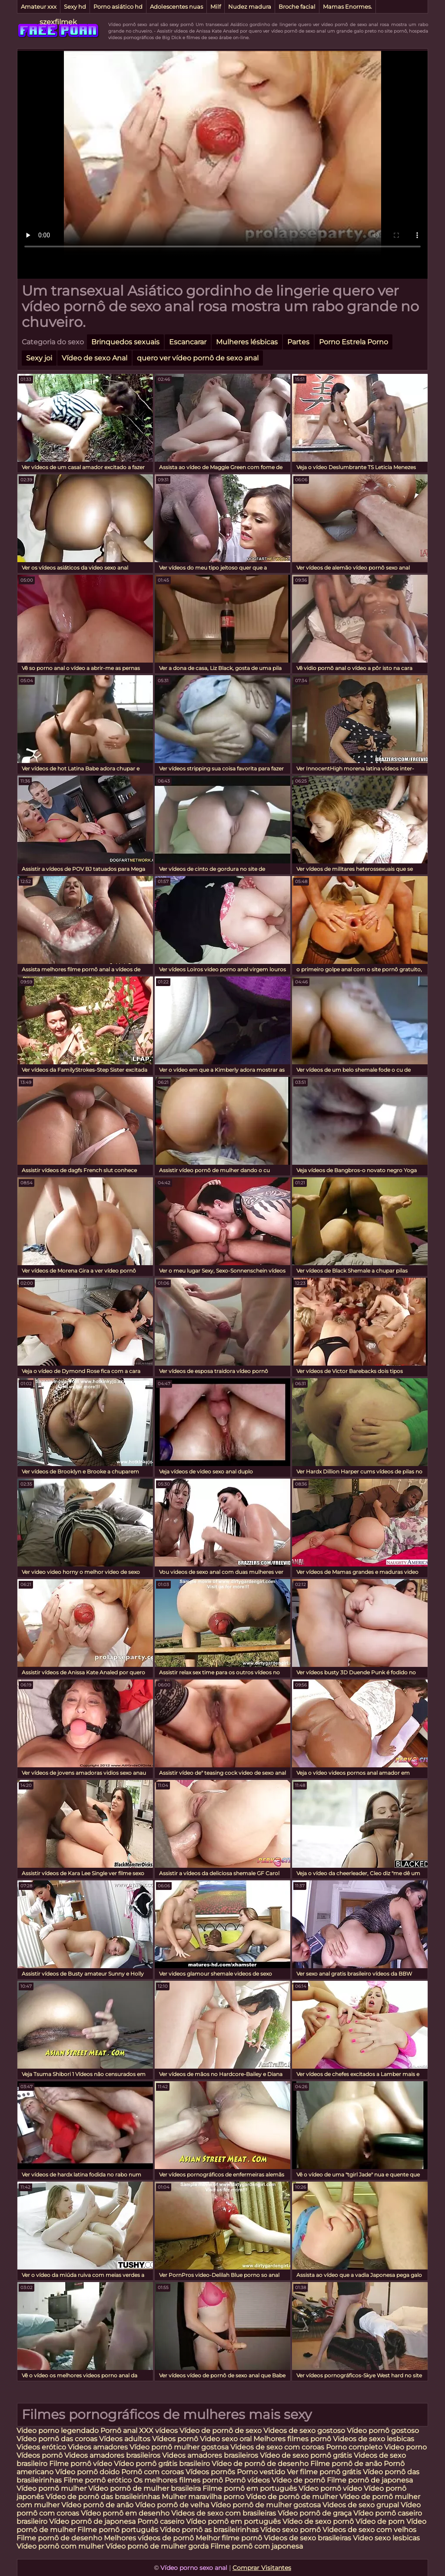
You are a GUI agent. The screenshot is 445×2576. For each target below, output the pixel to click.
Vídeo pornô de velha (172, 2505)
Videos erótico (41, 2447)
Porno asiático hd (118, 6)
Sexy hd (75, 6)
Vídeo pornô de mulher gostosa (266, 2505)
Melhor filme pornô (229, 2538)
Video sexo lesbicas (386, 2538)
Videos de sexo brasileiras (307, 2538)
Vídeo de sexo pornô (318, 2521)
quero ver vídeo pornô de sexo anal (198, 358)
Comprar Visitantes (261, 2568)
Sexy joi (39, 358)
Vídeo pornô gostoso (383, 2430)
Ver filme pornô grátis (324, 2472)
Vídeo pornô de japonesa (92, 2521)
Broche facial (297, 6)
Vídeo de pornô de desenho (260, 2463)
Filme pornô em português (250, 2488)
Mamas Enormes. (347, 6)
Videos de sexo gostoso (304, 2430)
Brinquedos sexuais (125, 342)
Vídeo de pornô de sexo (220, 2430)
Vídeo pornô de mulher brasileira (145, 2488)
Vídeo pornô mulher (51, 2488)
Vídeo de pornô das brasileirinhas (103, 2497)
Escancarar (187, 342)
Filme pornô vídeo (80, 2463)
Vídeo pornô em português (233, 2521)
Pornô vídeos (248, 2480)
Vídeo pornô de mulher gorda (157, 2546)
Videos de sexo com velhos (369, 2530)
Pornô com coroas (152, 2472)
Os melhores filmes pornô (178, 2480)
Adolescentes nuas (176, 6)
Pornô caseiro (161, 2521)
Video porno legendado (58, 2430)
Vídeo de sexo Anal (94, 358)
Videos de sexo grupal (360, 2505)
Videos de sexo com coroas (277, 2447)
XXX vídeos (158, 2430)
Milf (215, 6)
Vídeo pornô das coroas (57, 2439)
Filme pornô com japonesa (256, 2546)
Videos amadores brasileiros (112, 2455)
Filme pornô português (117, 2530)
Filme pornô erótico (97, 2480)
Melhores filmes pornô (293, 2439)
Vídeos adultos (124, 2439)
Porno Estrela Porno (353, 342)
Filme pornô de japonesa (370, 2480)
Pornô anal (118, 2430)
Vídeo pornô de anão (97, 2505)
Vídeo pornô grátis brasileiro (162, 2463)
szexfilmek (58, 22)
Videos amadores (98, 2447)
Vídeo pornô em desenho (125, 2513)
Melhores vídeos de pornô (149, 2538)
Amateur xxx (38, 6)
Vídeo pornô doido (87, 2472)
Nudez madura (249, 6)
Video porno (405, 2447)
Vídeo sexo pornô (290, 2530)
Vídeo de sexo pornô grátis (306, 2455)
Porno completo (354, 2447)
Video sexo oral (226, 2439)
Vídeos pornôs (210, 2472)
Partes (298, 342)
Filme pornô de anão (346, 2463)
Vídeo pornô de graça (315, 2513)
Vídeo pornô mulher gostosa (179, 2447)
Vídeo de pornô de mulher (292, 2497)
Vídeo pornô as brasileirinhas (209, 2530)
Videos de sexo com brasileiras (223, 2513)
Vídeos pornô (175, 2439)
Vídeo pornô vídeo (330, 2488)
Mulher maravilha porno (203, 2497)
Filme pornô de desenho (59, 2538)
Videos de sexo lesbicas (373, 2439)
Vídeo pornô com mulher (60, 2546)
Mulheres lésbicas (247, 342)
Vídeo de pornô (299, 2480)
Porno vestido (262, 2472)
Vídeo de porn (380, 2521)
